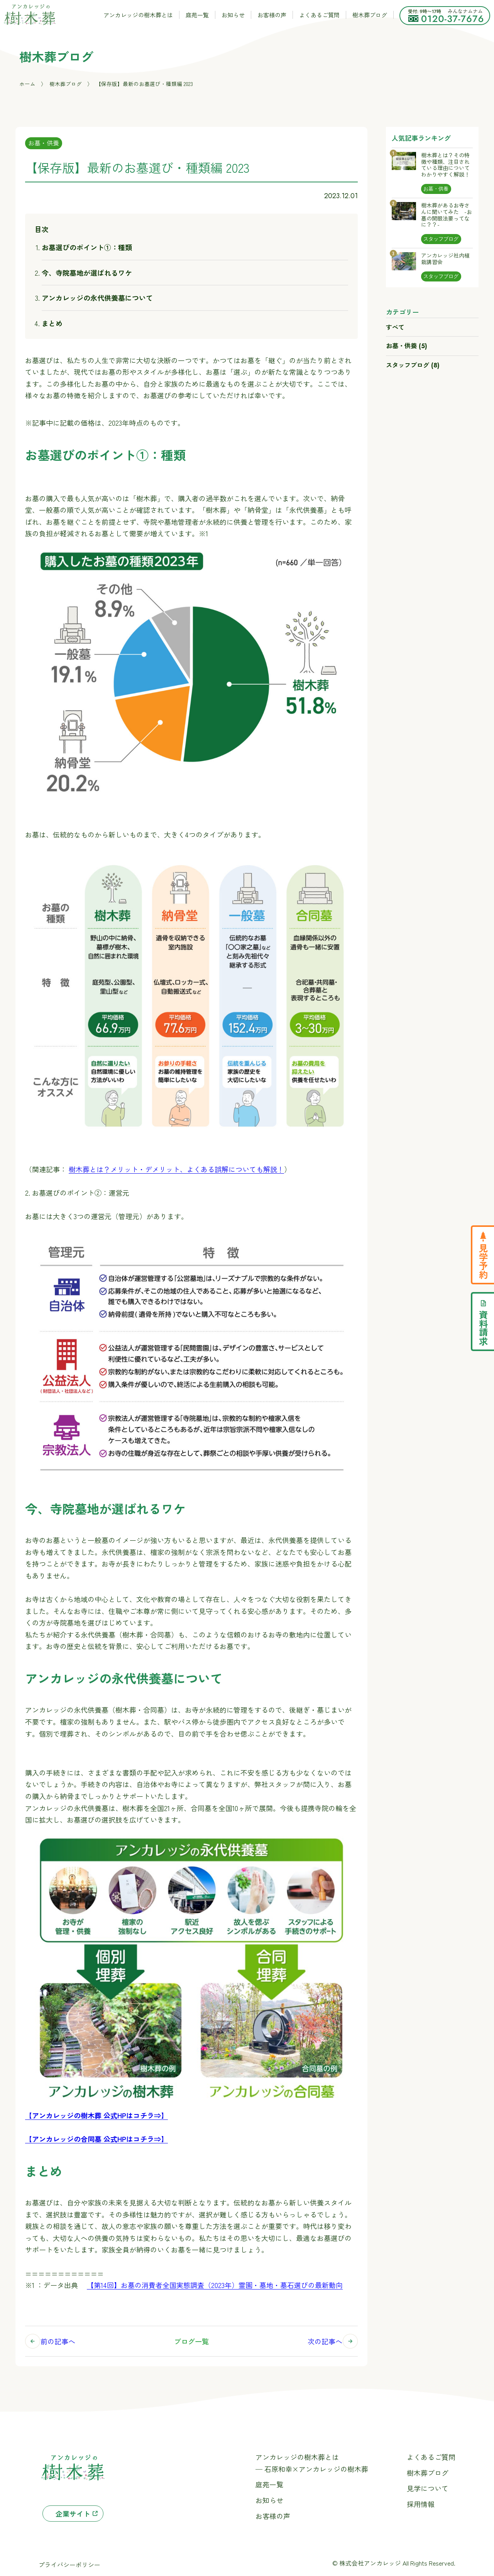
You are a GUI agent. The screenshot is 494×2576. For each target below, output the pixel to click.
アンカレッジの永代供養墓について (97, 298)
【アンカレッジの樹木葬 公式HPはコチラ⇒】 (96, 2115)
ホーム (27, 84)
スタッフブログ (413, 365)
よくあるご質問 (319, 15)
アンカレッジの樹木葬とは (138, 15)
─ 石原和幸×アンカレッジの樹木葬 (311, 2469)
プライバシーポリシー (69, 2564)
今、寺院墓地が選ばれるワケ (87, 273)
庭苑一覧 (197, 15)
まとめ (52, 323)
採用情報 (421, 2504)
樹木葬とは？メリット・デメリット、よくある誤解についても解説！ (176, 1169)
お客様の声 (271, 15)
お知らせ (233, 15)
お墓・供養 (43, 142)
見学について (427, 2488)
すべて (395, 327)
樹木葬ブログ (369, 15)
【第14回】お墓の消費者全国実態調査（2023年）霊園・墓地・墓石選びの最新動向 (215, 2285)
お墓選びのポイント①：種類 (87, 247)
